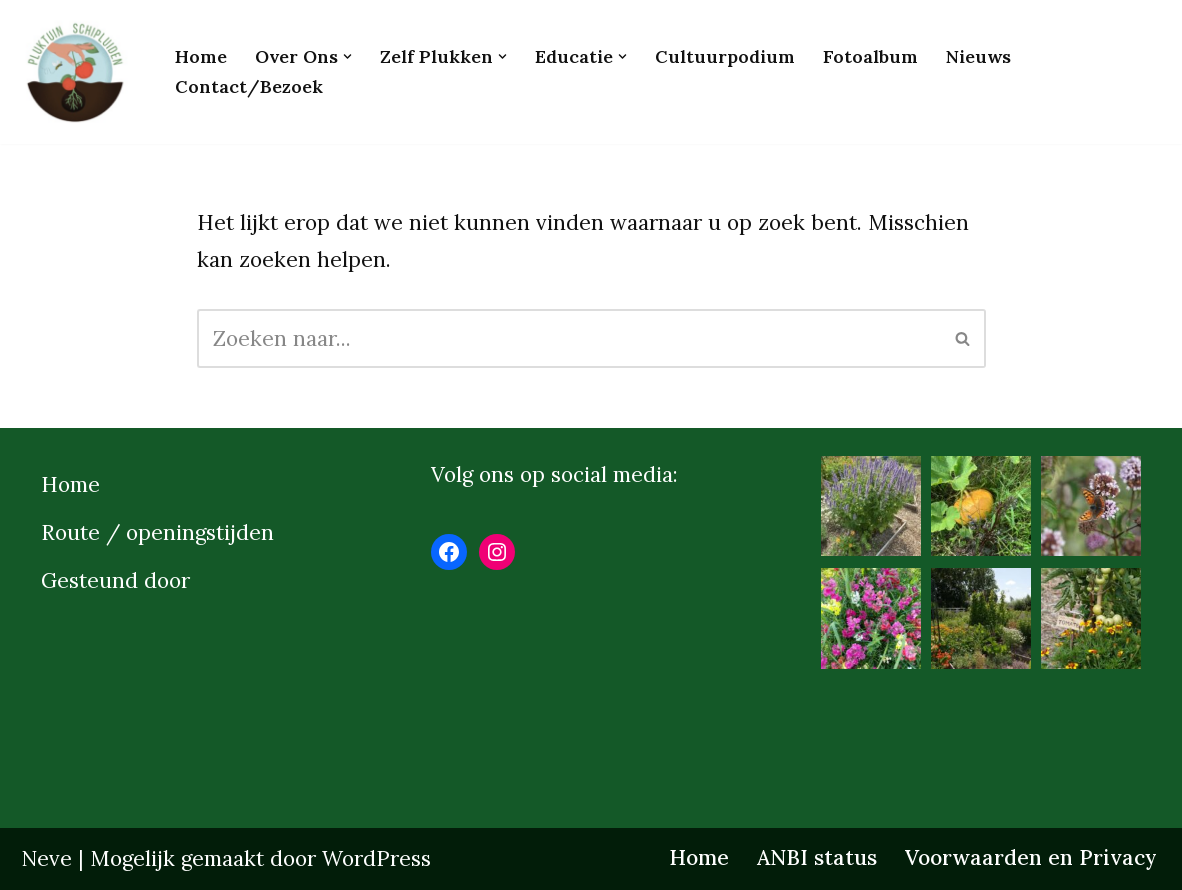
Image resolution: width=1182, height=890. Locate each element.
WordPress (376, 858)
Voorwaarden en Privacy (1031, 857)
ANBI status (817, 857)
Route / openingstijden (157, 532)
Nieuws (978, 56)
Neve (46, 858)
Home (201, 56)
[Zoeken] (569, 338)
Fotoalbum (870, 56)
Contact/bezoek (249, 86)
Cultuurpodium (725, 56)
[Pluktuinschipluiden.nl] (81, 72)
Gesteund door (115, 580)
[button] (347, 56)
